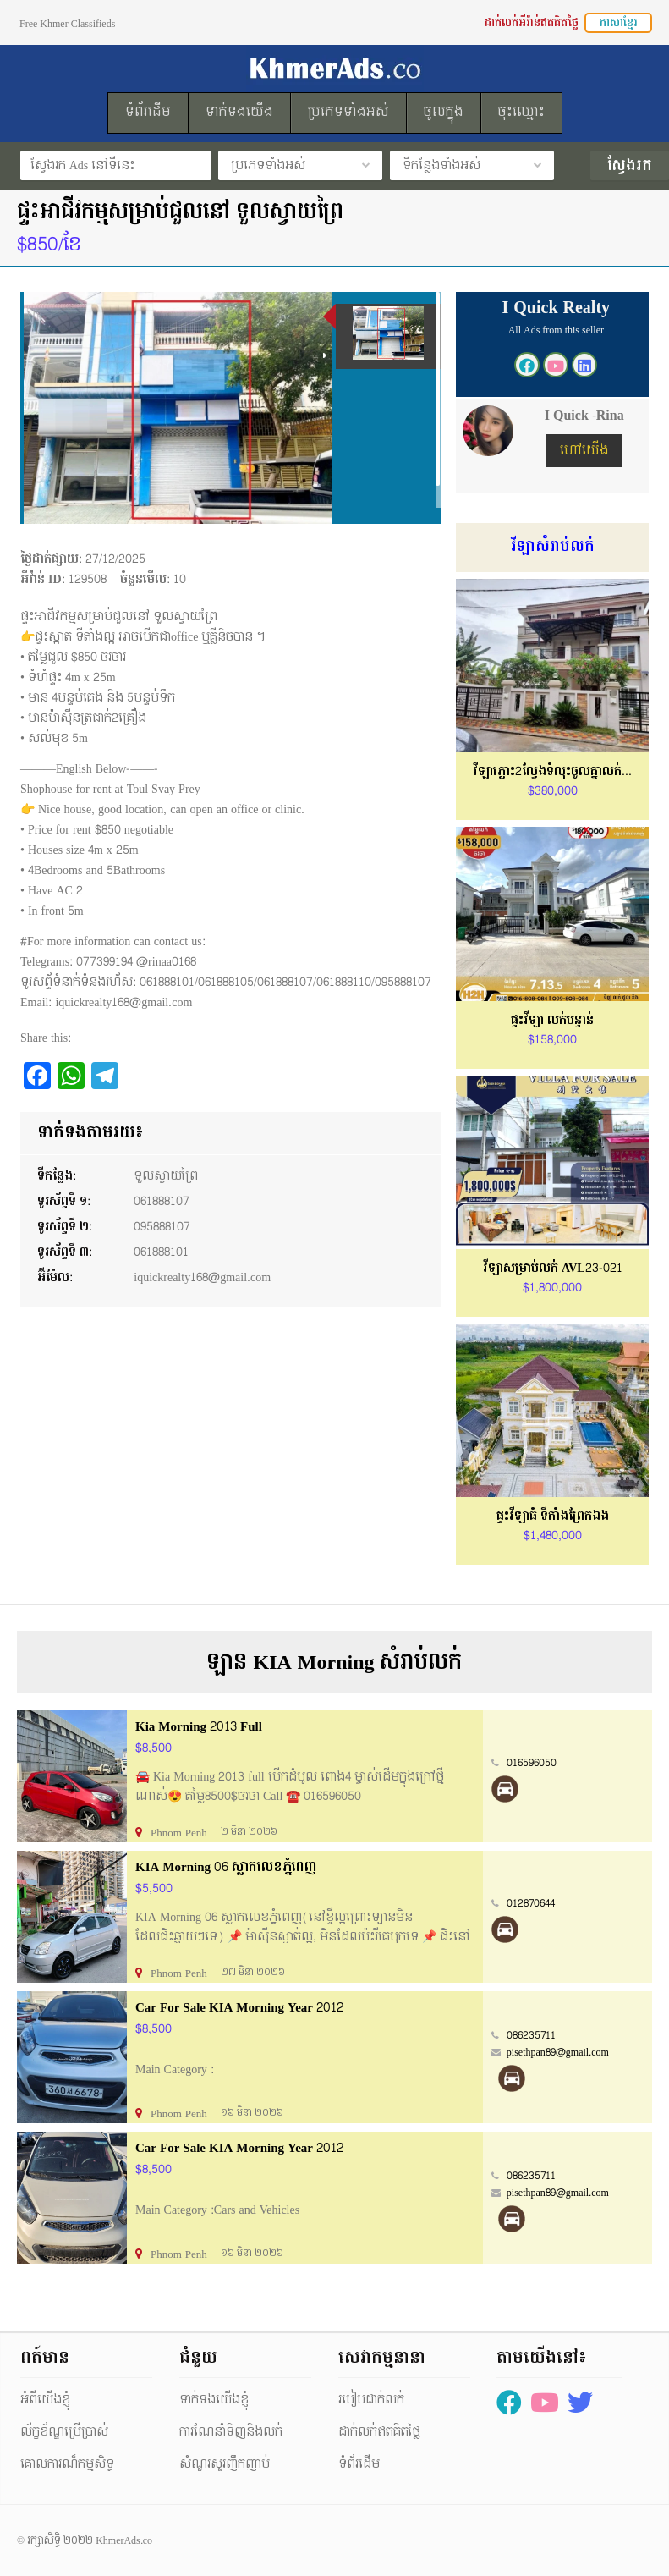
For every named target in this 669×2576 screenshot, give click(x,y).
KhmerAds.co (124, 2540)
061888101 (161, 1252)
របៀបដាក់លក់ (371, 2399)
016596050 (532, 1762)
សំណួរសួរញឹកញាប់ (224, 2463)
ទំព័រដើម (359, 2463)
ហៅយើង (584, 450)
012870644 (531, 1903)
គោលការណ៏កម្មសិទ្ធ (67, 2463)
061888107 (161, 1201)
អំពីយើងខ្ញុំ (45, 2399)
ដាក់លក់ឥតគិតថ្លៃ (379, 2431)
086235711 (531, 2035)
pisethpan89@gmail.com (558, 2052)
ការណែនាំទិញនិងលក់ (230, 2431)
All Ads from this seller (556, 330)
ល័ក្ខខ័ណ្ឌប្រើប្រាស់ (64, 2431)
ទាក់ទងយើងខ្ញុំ (214, 2399)
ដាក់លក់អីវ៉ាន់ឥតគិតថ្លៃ (532, 23)
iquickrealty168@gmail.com (202, 1277)
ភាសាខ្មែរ (618, 23)
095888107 (162, 1226)
